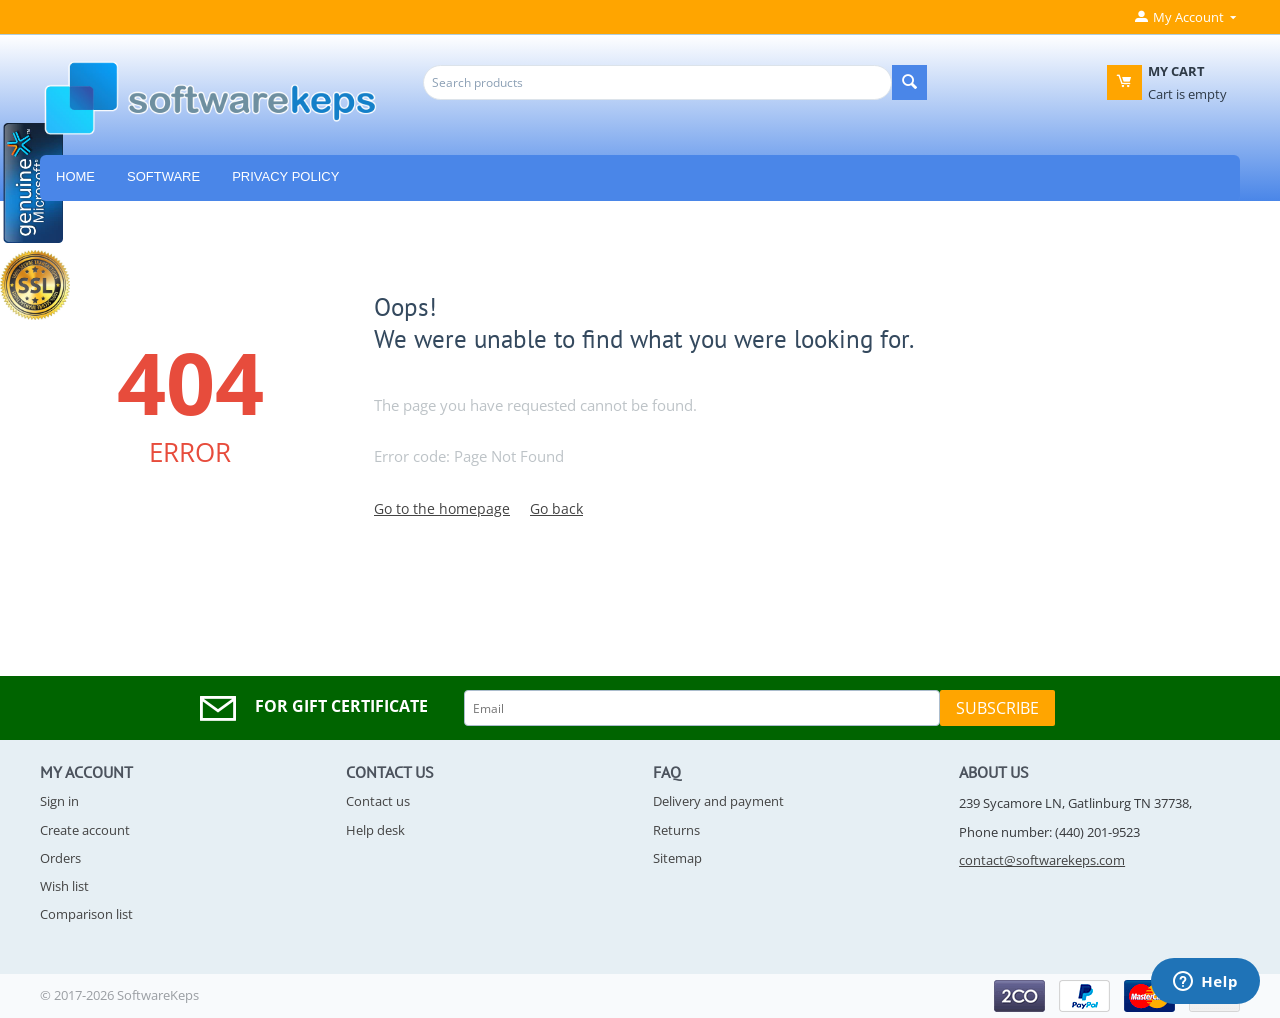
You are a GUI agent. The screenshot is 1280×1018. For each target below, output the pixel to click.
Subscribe (997, 708)
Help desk (375, 830)
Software (163, 176)
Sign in (59, 801)
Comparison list (86, 914)
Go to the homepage (442, 508)
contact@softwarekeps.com (1042, 860)
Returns (676, 830)
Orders (60, 858)
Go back (556, 508)
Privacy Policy (285, 176)
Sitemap (677, 858)
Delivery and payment (718, 801)
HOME (75, 176)
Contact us (378, 801)
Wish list (64, 886)
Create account (85, 830)
